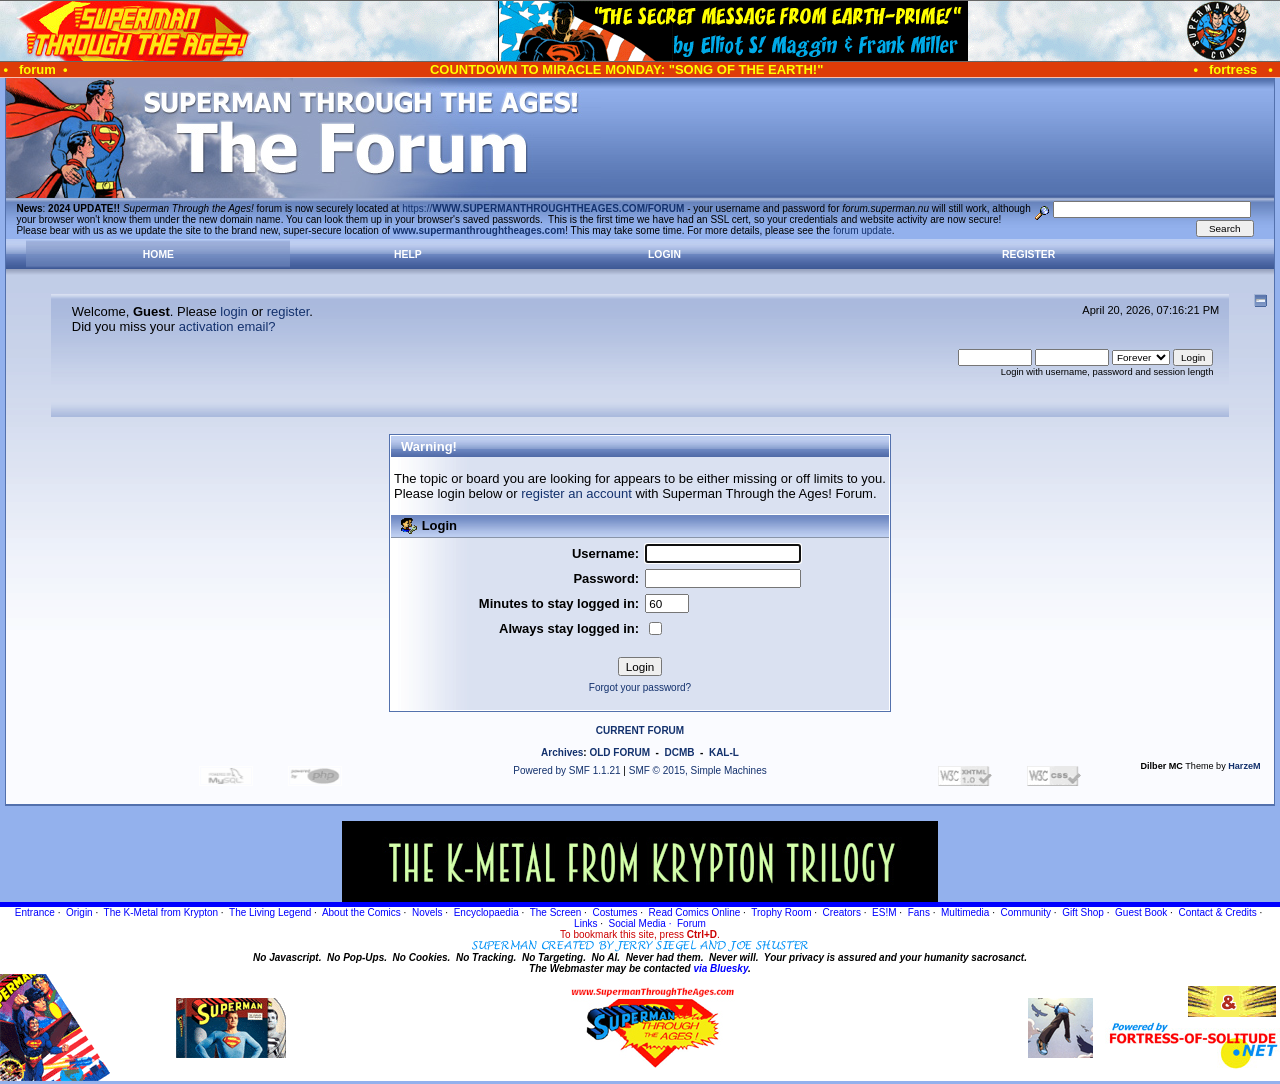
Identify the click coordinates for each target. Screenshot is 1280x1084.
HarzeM (1244, 766)
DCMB (679, 752)
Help (408, 254)
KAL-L (724, 752)
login (233, 311)
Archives (562, 752)
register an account (576, 493)
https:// (543, 208)
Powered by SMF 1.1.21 (566, 770)
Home (158, 254)
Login (664, 254)
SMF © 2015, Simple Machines (698, 770)
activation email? (227, 326)
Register (1028, 254)
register (288, 311)
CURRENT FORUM (640, 730)
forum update (862, 230)
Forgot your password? (640, 687)
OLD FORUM (619, 752)
